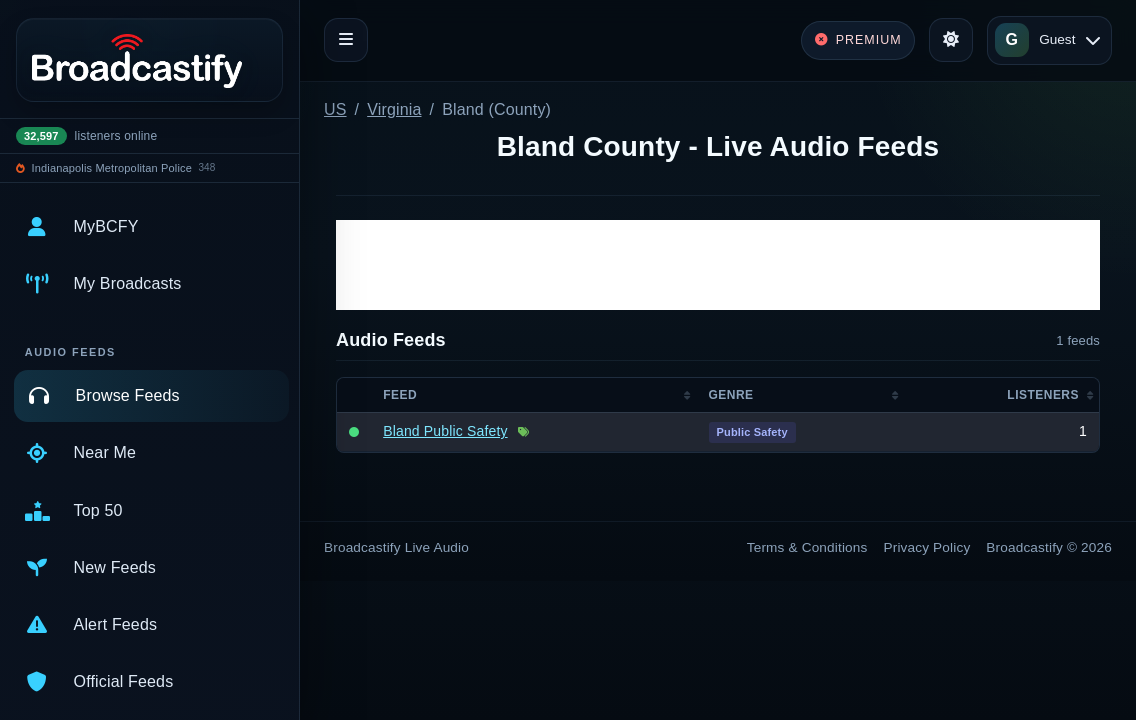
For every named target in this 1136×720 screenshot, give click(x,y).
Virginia (394, 109)
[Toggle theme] (951, 40)
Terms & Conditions (807, 547)
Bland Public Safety (445, 431)
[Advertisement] (718, 265)
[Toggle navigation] (346, 40)
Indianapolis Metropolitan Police (112, 168)
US (335, 109)
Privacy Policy (927, 547)
